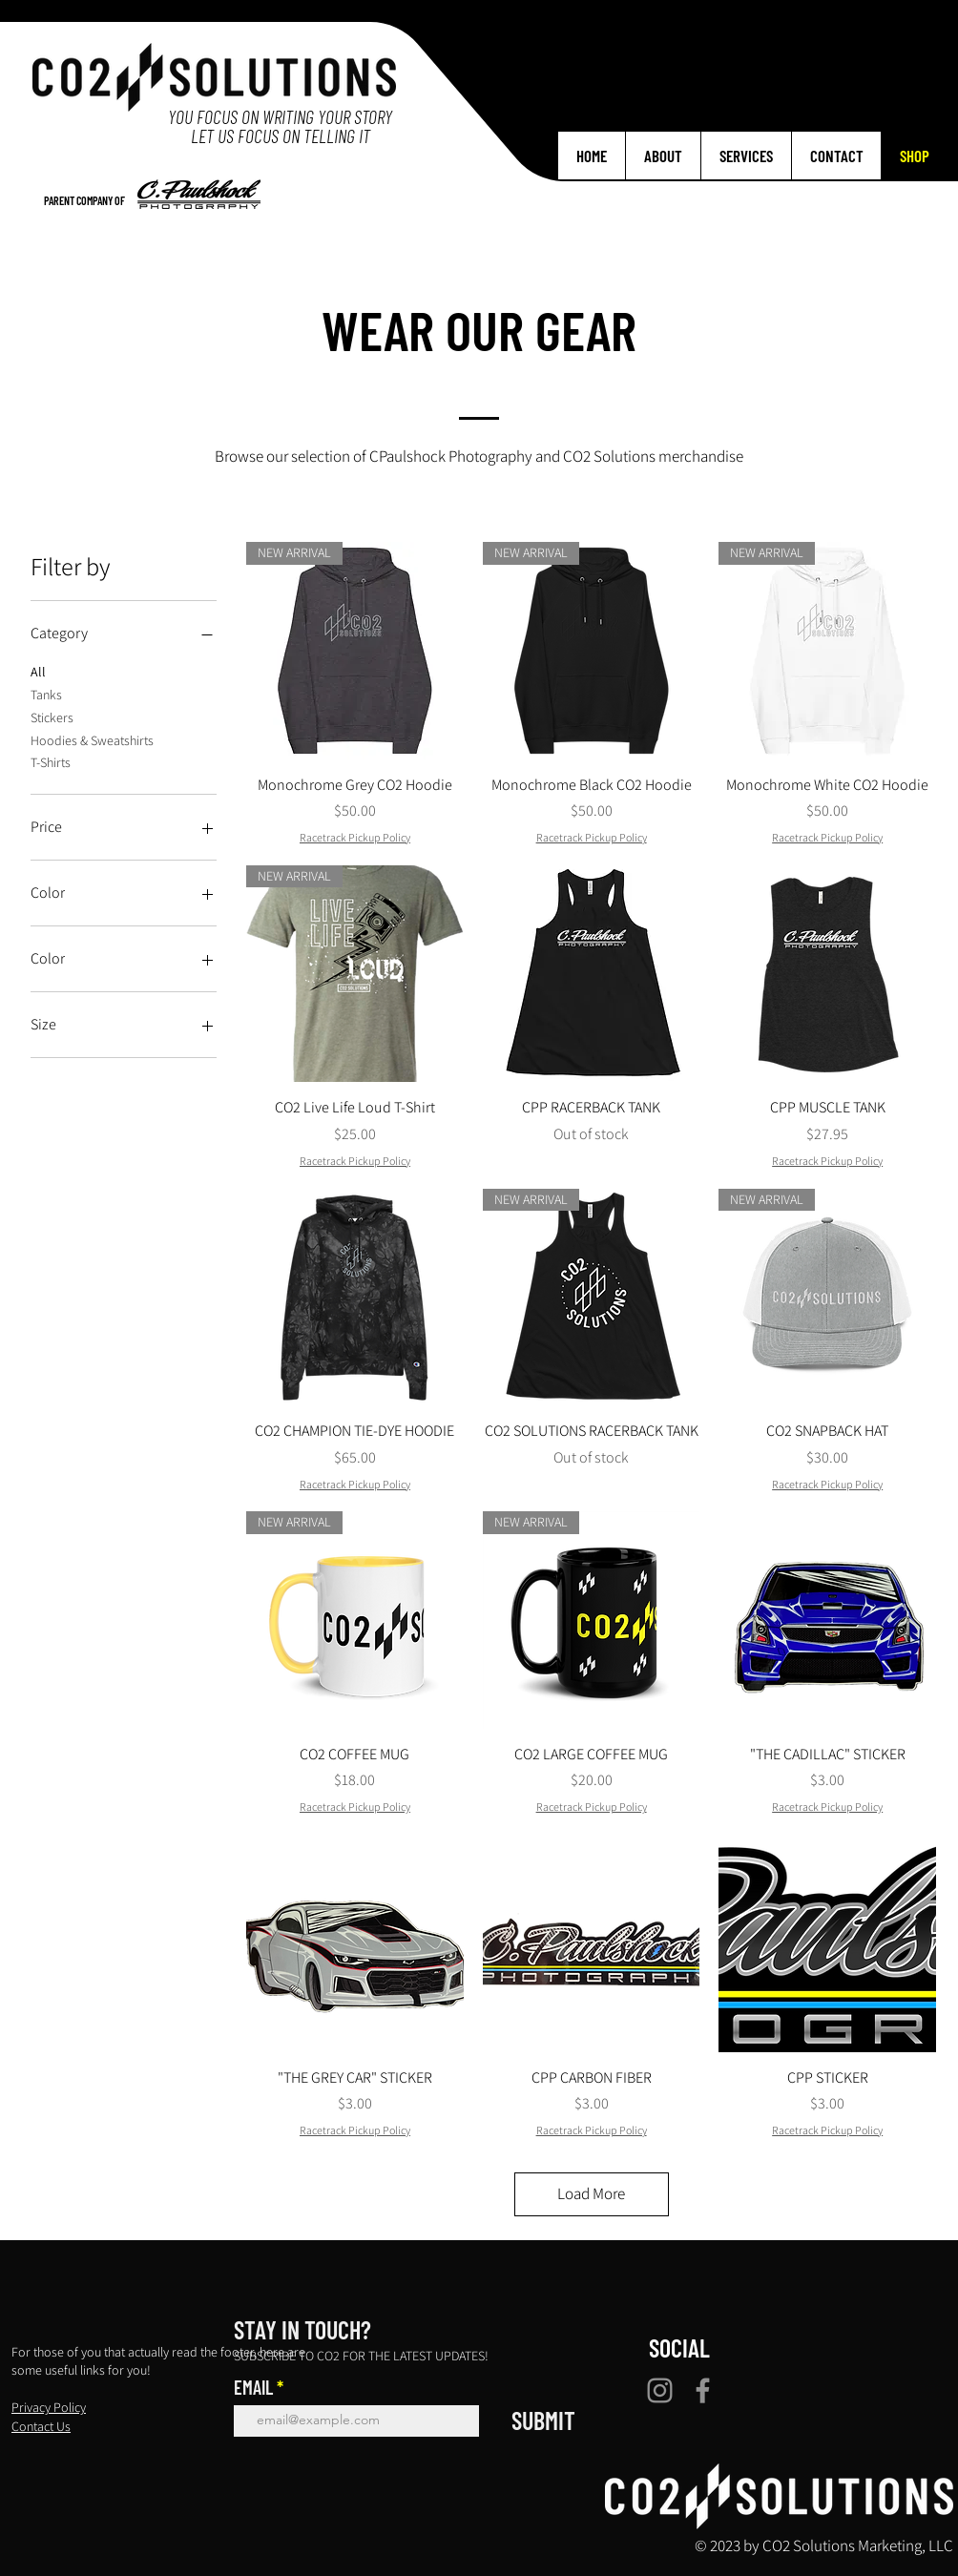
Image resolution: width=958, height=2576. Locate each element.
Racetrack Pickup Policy (355, 837)
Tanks (46, 693)
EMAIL (253, 2387)
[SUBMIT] (543, 2420)
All (38, 670)
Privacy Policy (48, 2407)
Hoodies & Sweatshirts (92, 739)
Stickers (52, 716)
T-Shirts (51, 761)
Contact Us (41, 2426)
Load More (591, 2193)
